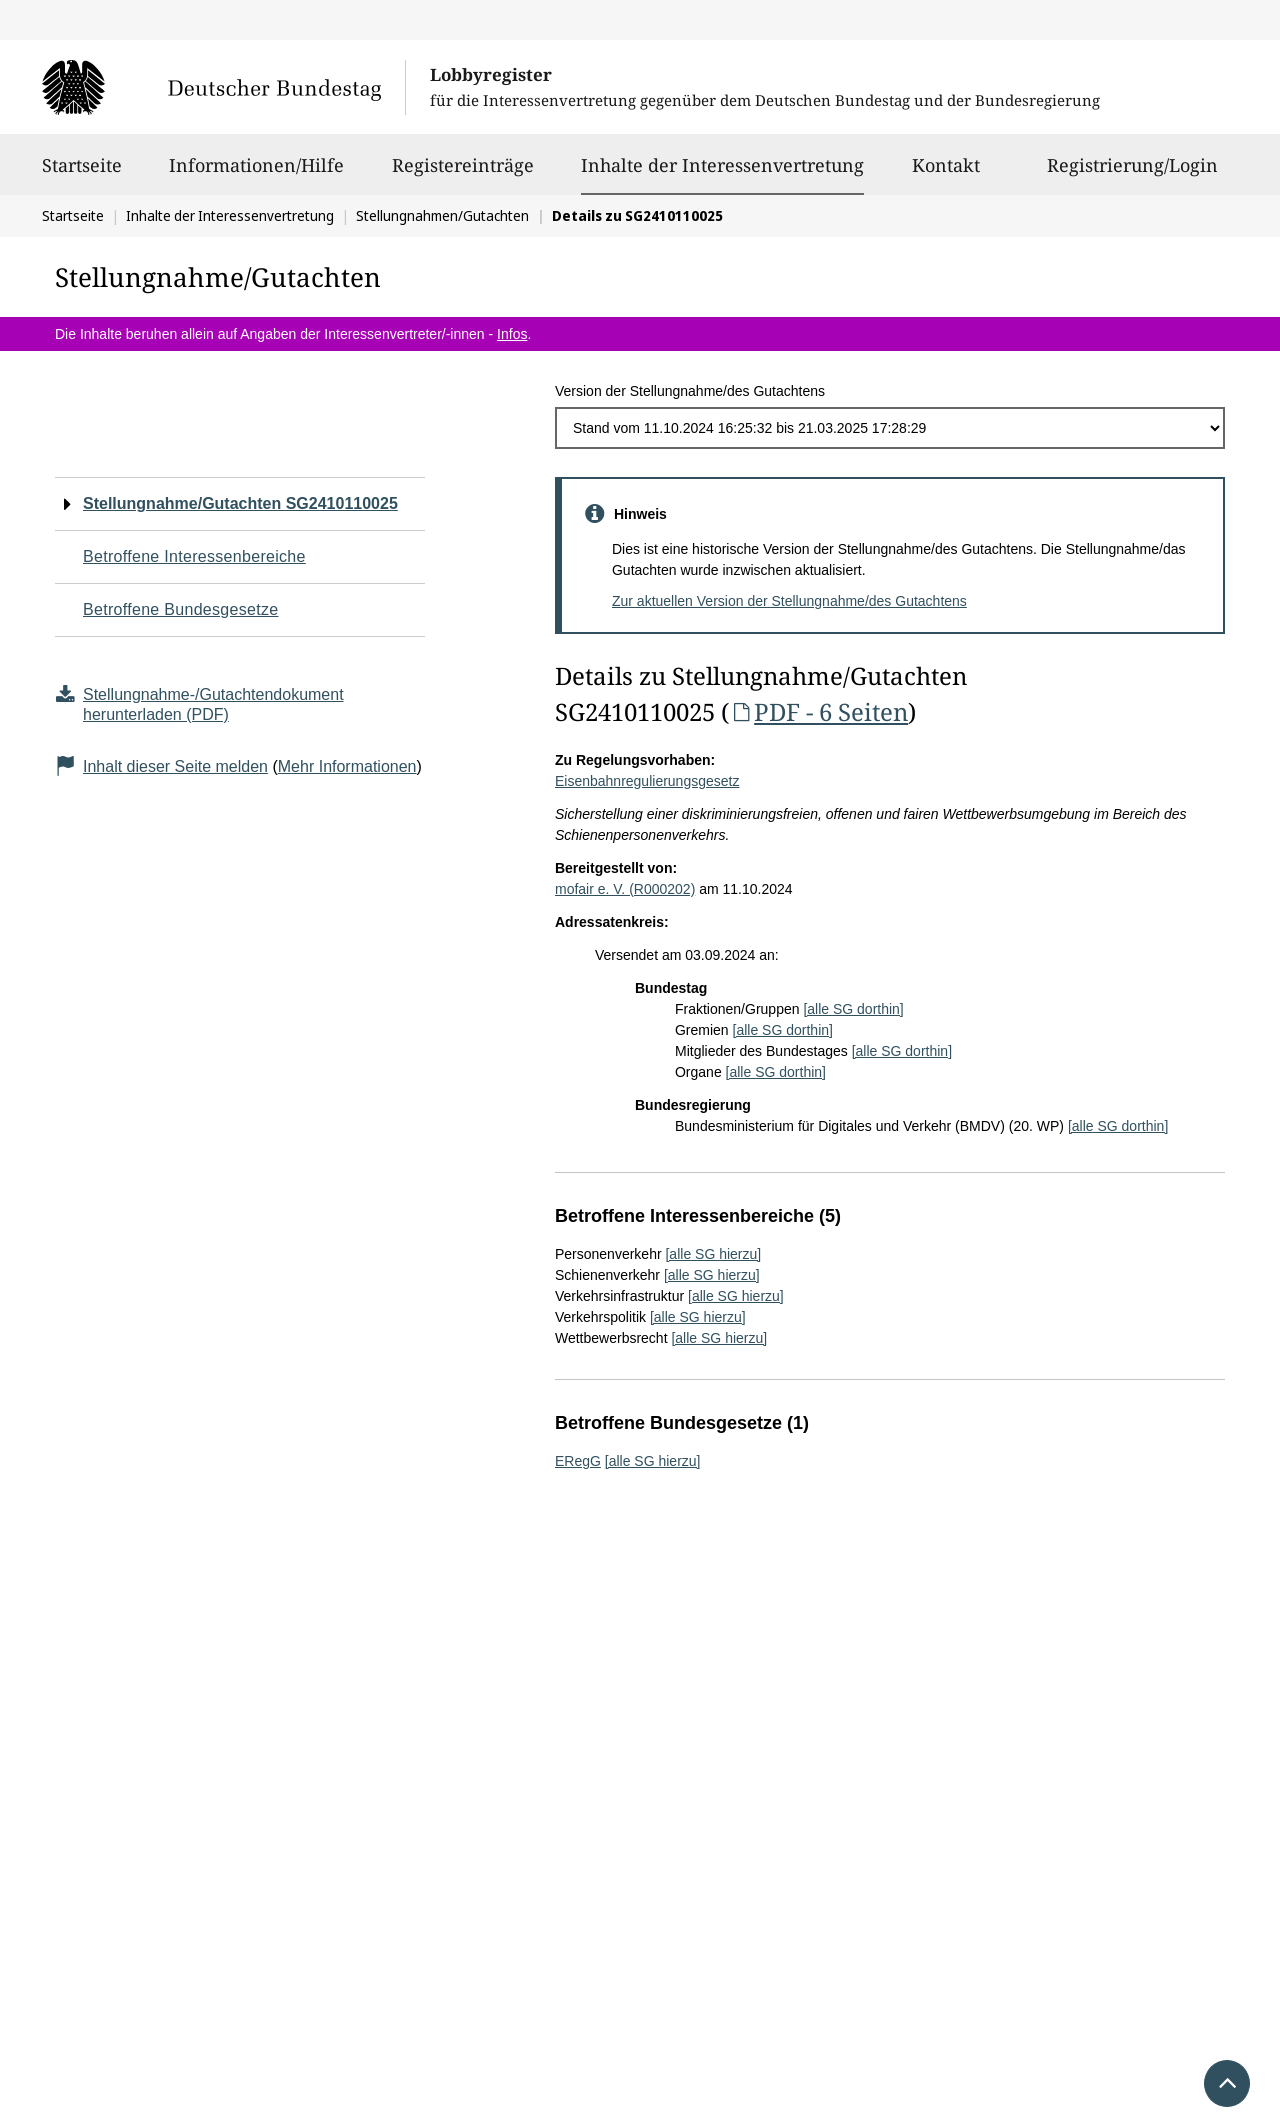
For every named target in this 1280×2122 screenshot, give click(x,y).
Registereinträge (463, 174)
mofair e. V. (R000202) (625, 889)
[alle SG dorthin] (853, 1009)
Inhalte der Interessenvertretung (722, 165)
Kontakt (946, 174)
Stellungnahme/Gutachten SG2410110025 (240, 503)
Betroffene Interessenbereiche (194, 556)
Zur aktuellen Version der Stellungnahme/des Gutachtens (789, 601)
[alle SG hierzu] (713, 1254)
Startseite (82, 174)
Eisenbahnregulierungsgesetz (647, 781)
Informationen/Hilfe (256, 174)
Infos (512, 334)
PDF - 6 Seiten (818, 711)
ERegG (578, 1461)
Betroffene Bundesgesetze (181, 609)
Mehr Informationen (347, 766)
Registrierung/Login (1132, 174)
